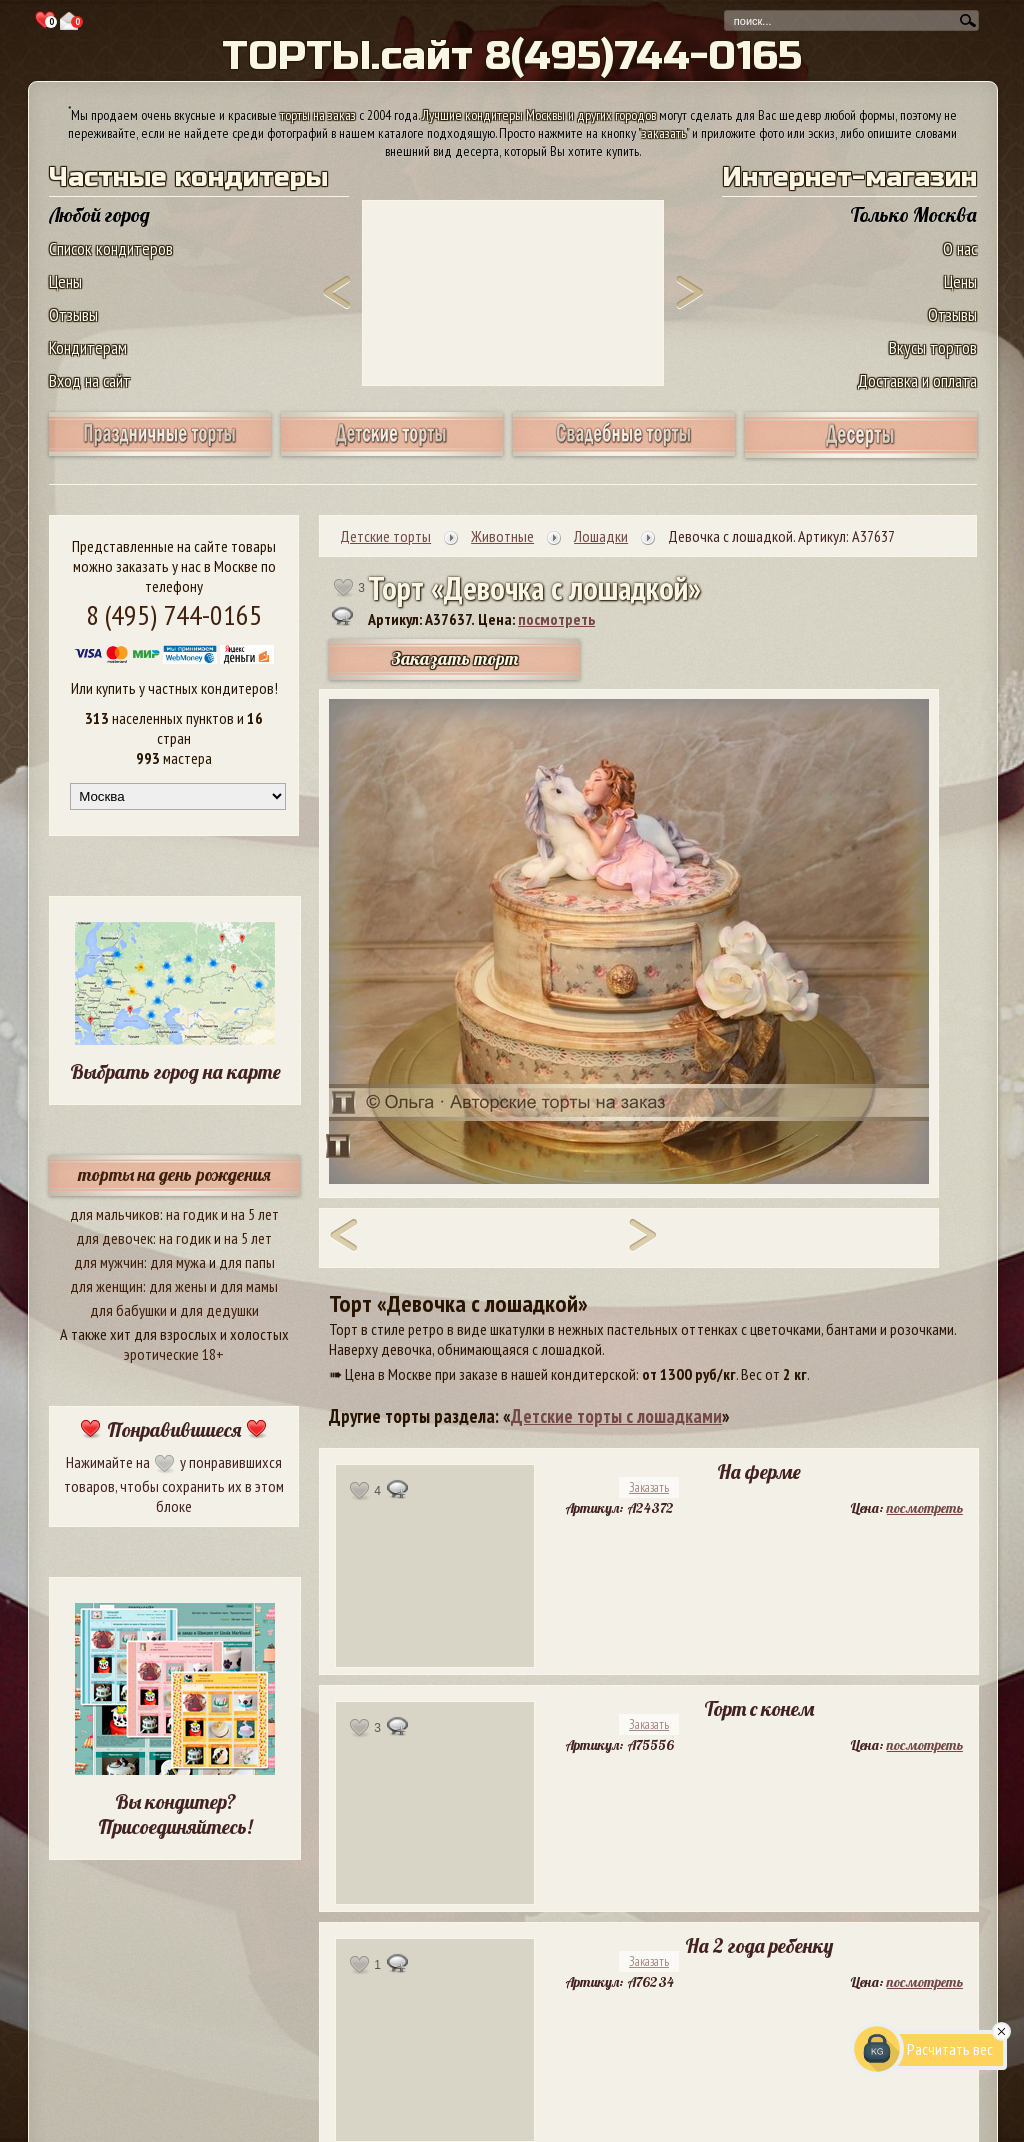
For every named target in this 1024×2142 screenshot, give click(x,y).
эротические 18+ (174, 1354)
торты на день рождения (174, 1174)
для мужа (178, 1262)
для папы (247, 1262)
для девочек (114, 1238)
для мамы (249, 1286)
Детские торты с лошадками (616, 1416)
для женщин (106, 1286)
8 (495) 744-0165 (174, 614)
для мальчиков (115, 1214)
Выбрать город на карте (175, 1071)
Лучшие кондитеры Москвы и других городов (539, 115)
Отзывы (73, 314)
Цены (65, 281)
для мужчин (109, 1262)
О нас (960, 248)
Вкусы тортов (933, 347)
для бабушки (128, 1310)
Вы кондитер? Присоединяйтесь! (175, 1814)
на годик (192, 1214)
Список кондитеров (111, 248)
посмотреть (556, 619)
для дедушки (219, 1310)
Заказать (649, 1487)
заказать (664, 133)
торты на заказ (318, 115)
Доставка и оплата (917, 380)
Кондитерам (88, 347)
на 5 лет (255, 1214)
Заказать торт (455, 658)
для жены (178, 1286)
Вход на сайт (90, 380)
